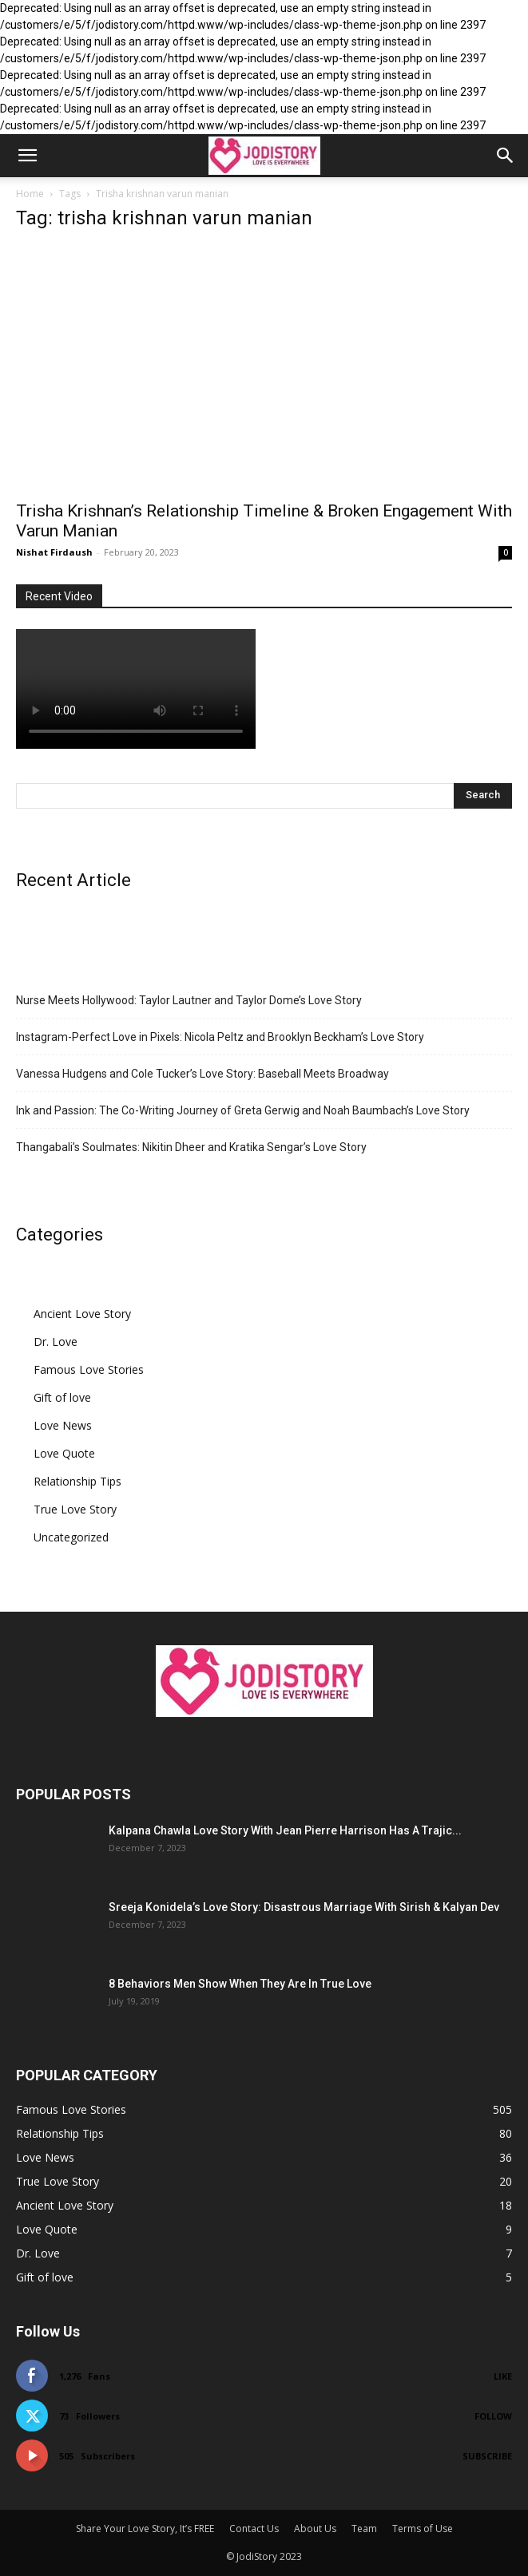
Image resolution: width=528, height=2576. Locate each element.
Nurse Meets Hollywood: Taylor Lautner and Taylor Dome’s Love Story (189, 1000)
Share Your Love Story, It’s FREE (145, 2528)
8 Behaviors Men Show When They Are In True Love (240, 1983)
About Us (315, 2528)
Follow (493, 2416)
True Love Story (75, 1509)
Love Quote (64, 1453)
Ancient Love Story (82, 1313)
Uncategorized (71, 1537)
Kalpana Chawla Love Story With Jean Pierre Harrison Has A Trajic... (285, 1830)
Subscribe (487, 2456)
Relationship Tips (77, 1481)
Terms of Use (422, 2528)
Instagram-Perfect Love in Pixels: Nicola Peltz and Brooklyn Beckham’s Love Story (220, 1037)
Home (30, 193)
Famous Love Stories (89, 1369)
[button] (27, 155)
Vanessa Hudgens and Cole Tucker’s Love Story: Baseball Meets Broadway (202, 1073)
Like (503, 2376)
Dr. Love (55, 1341)
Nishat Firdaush (54, 552)
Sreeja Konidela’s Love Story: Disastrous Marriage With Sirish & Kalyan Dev (304, 1907)
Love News (63, 1425)
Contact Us (254, 2528)
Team (364, 2528)
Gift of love (62, 1397)
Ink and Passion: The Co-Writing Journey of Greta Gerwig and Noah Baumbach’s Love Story (243, 1110)
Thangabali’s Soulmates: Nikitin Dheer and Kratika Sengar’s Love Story (191, 1147)
